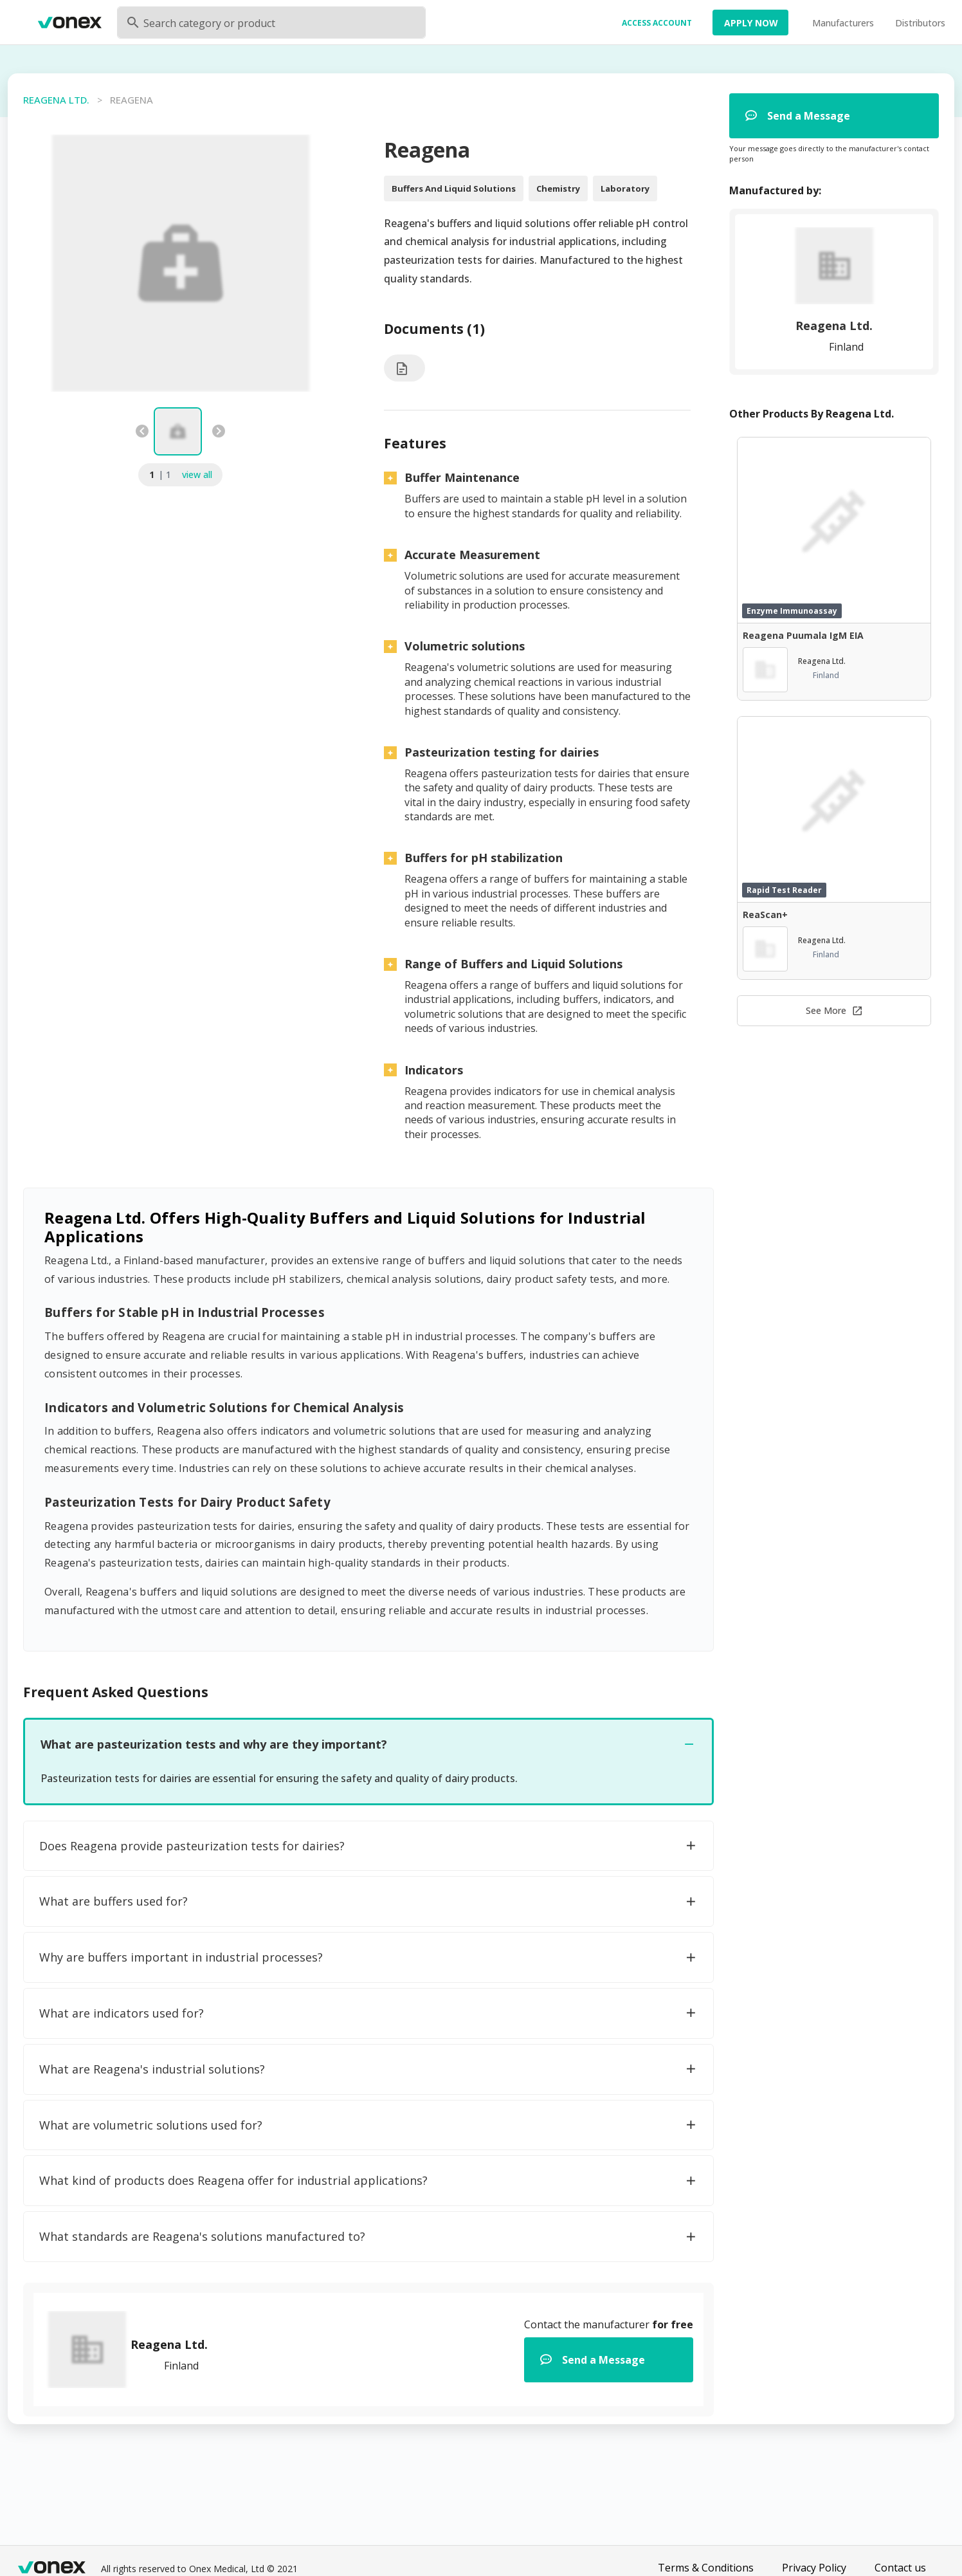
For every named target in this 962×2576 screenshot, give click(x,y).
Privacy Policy (814, 2568)
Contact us (900, 2568)
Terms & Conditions (706, 2568)
